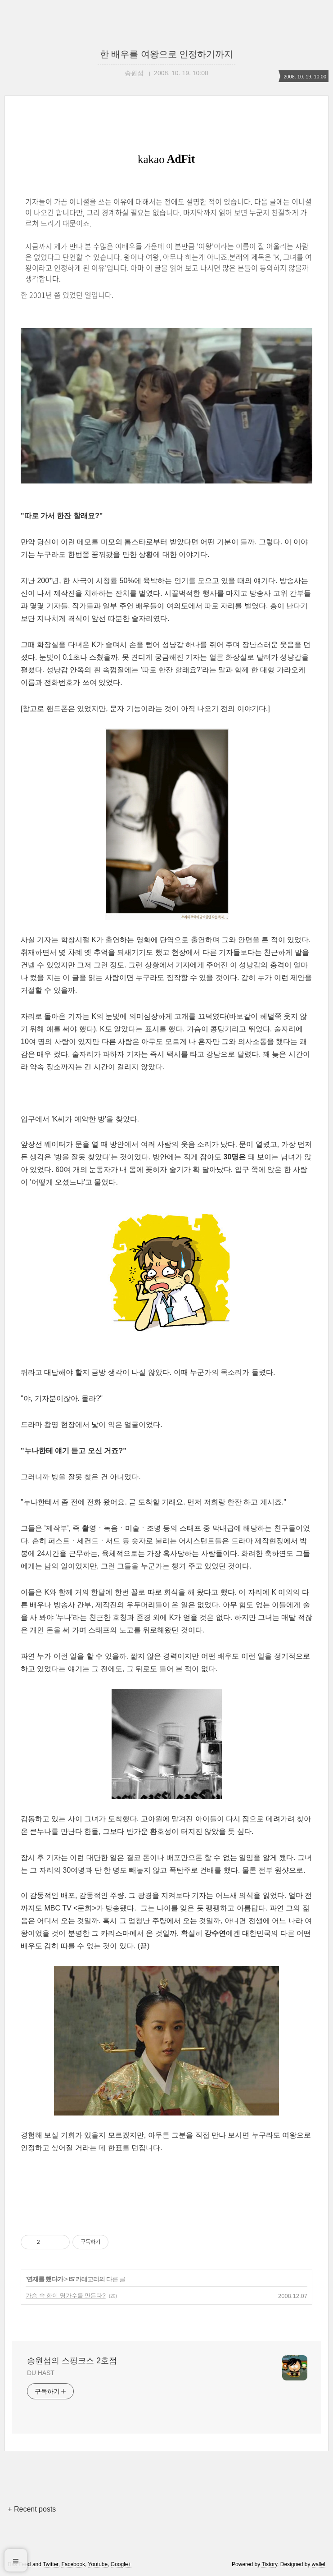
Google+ (121, 2564)
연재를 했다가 (45, 2279)
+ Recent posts (32, 2509)
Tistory (269, 2564)
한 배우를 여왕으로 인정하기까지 (167, 54)
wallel (318, 2564)
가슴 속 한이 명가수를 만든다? (66, 2295)
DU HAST (40, 2372)
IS (71, 2279)
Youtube (98, 2564)
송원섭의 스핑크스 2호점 (72, 2360)
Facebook (73, 2564)
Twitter (50, 2564)
